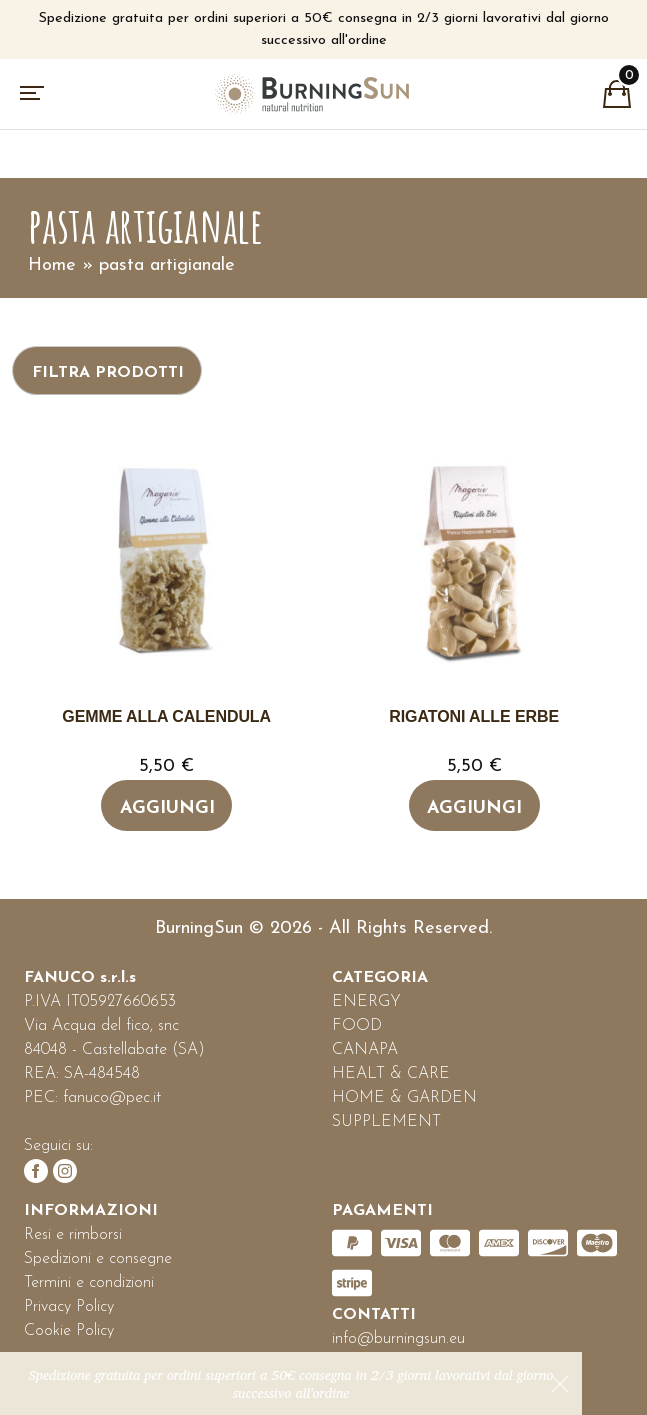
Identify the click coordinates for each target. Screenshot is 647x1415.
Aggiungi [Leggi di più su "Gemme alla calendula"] (167, 808)
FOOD (357, 1026)
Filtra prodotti (108, 373)
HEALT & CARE (391, 1074)
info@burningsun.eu (398, 1339)
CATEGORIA (380, 978)
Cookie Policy (69, 1331)
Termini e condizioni (89, 1283)
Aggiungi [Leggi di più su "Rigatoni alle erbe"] (474, 808)
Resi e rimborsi (73, 1235)
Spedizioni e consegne (98, 1259)
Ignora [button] (560, 1384)
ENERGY (366, 1002)
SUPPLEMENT (386, 1122)
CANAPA (365, 1050)
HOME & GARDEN (404, 1098)
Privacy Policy (69, 1307)
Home (52, 265)
